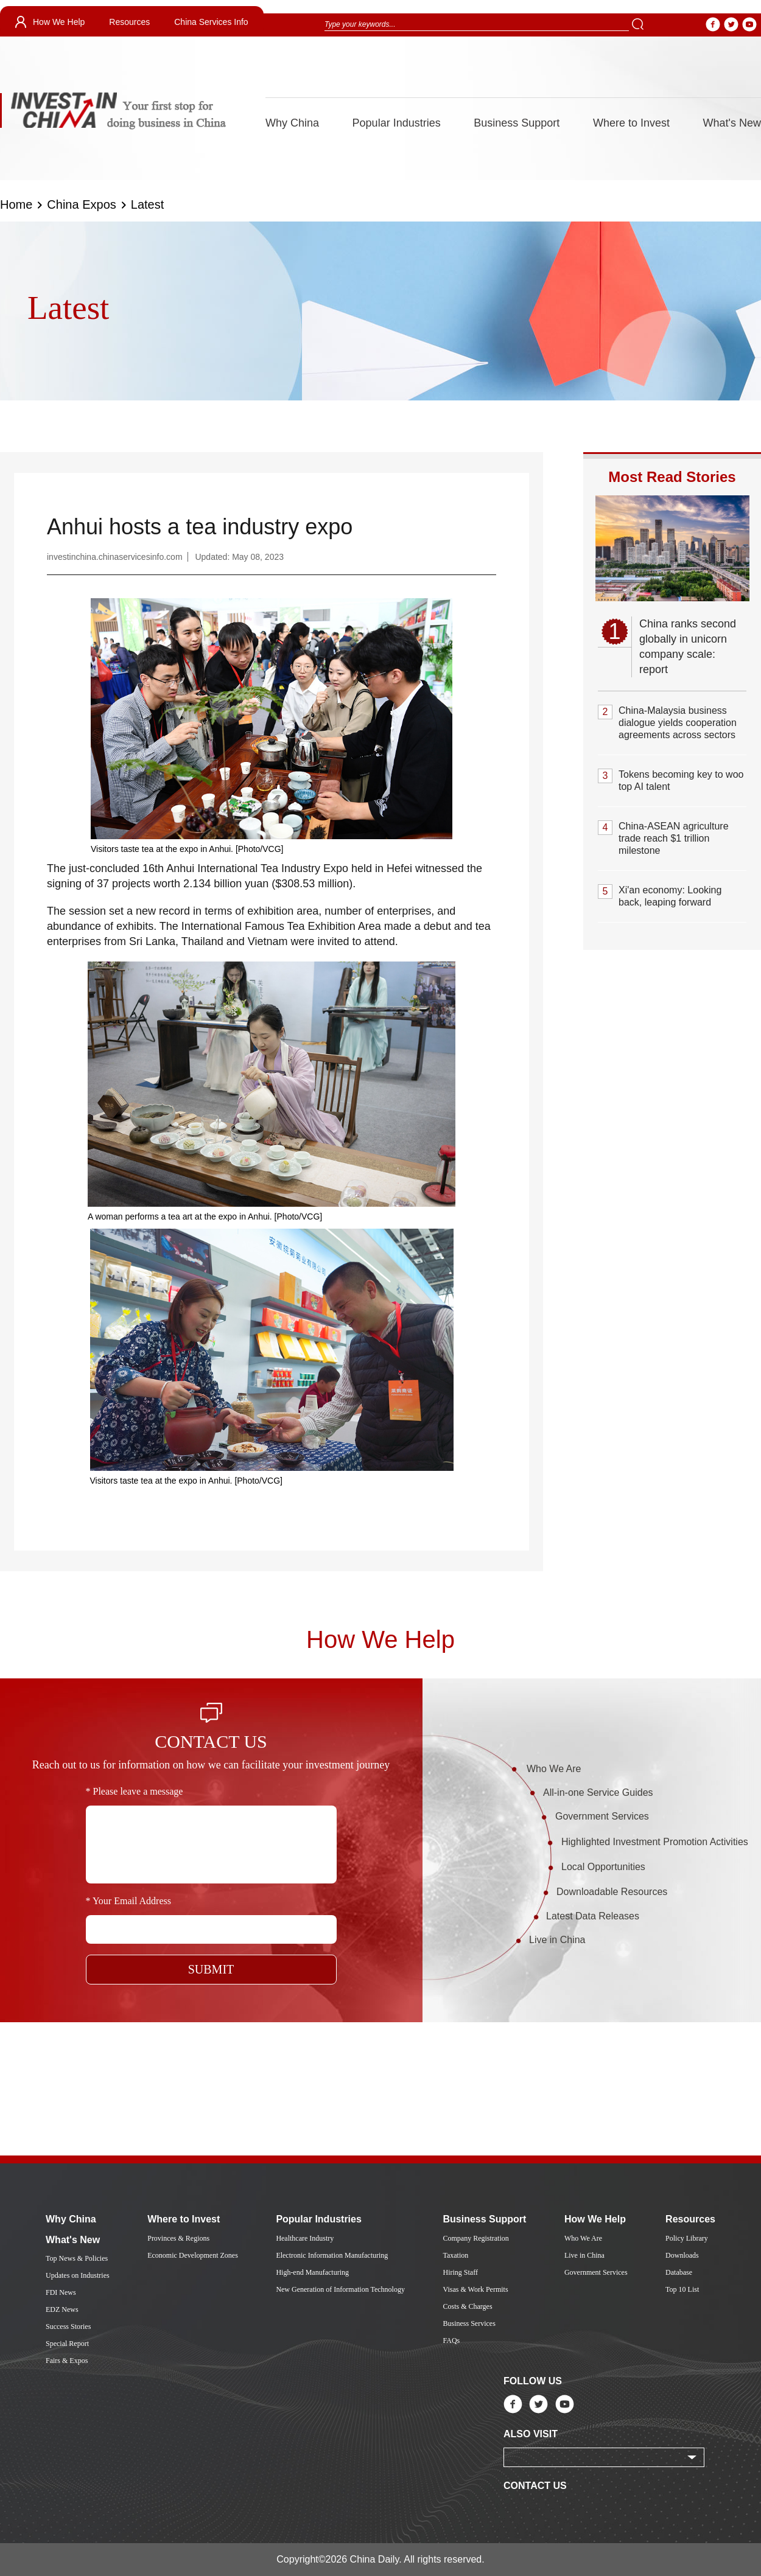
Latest (147, 204)
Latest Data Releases (592, 1916)
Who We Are (554, 1769)
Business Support (516, 123)
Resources (129, 22)
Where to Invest (631, 123)
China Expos (81, 204)
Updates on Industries (78, 2275)
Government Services (602, 1816)
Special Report (67, 2343)
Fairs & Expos (67, 2360)
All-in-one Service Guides (598, 1792)
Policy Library (686, 2238)
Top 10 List (682, 2289)
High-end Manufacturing (312, 2272)
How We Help (59, 22)
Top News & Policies (77, 2258)
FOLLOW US (532, 2381)
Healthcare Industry (305, 2238)
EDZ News (62, 2309)
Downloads (682, 2255)
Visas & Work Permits (475, 2289)
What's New (732, 123)
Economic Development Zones (192, 2255)
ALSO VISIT (530, 2434)
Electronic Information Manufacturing (332, 2255)
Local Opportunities (603, 1867)
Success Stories (68, 2326)
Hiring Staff (460, 2272)
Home (16, 204)
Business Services (469, 2323)
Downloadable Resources (611, 1892)
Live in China (557, 1940)
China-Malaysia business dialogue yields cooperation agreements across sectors (678, 722)
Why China (292, 123)
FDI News (61, 2292)
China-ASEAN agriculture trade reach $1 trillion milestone (674, 838)
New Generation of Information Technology (340, 2289)
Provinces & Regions (178, 2238)
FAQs (451, 2340)
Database (678, 2272)
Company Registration (475, 2238)
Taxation (455, 2255)
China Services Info (211, 22)
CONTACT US (535, 2485)
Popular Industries (396, 123)
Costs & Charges (467, 2306)
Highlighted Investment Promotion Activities (654, 1842)
